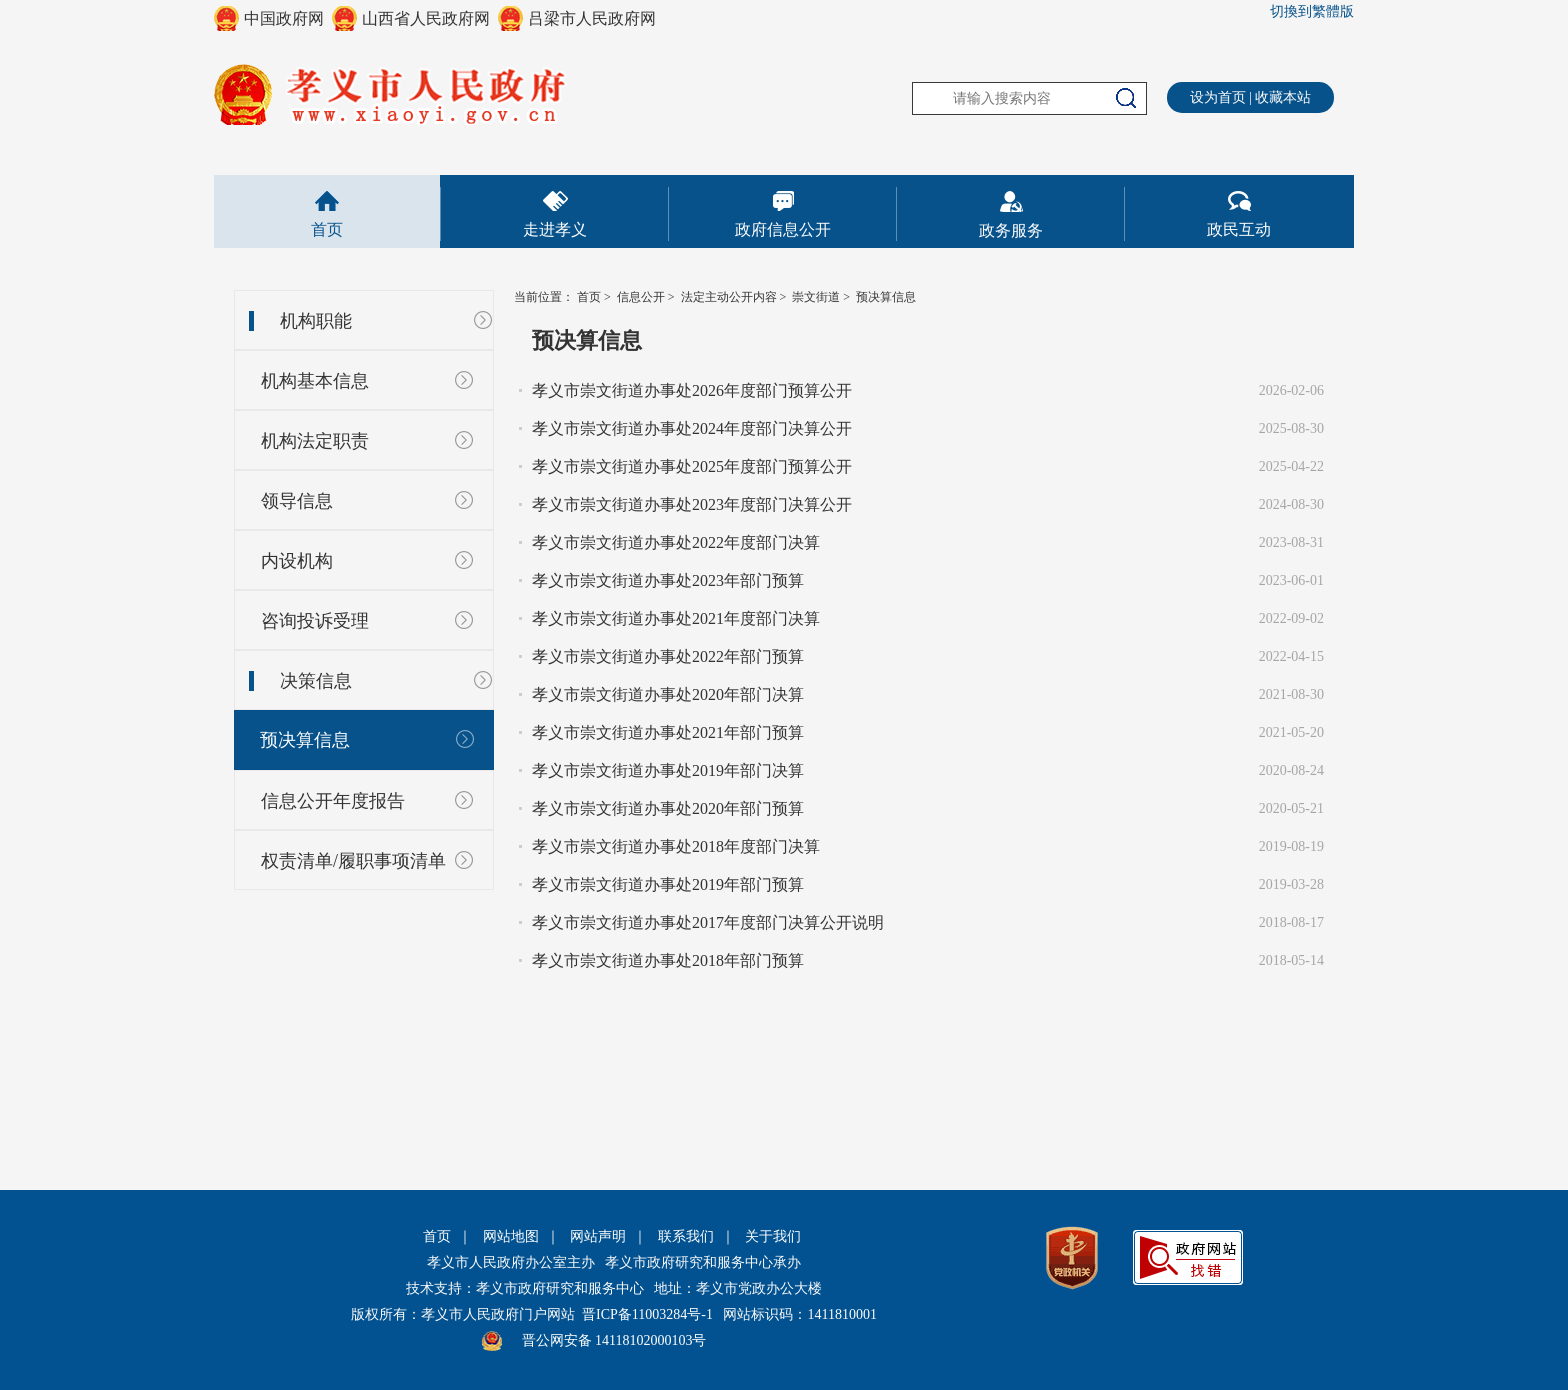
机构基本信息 (315, 381)
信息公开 (641, 297)
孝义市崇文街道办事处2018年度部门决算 (676, 846)
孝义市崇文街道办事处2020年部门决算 (668, 694)
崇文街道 (816, 297)
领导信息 (297, 501)
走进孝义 (555, 229)
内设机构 (297, 561)
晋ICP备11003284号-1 (647, 1314)
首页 (327, 229)
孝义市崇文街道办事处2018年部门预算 (668, 960)
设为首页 (1218, 97)
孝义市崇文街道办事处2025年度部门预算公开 (692, 466)
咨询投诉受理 (315, 621)
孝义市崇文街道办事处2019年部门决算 (668, 770)
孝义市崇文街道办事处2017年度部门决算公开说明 (708, 922)
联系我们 (686, 1236)
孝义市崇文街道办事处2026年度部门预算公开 (692, 390)
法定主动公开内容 (729, 297)
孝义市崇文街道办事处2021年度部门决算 (676, 618)
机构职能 (316, 321)
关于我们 (773, 1236)
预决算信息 (305, 740)
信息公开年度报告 (333, 801)
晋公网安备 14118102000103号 (614, 1340)
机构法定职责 (315, 441)
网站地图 (511, 1236)
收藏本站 (1283, 97)
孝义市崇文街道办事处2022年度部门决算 (676, 542)
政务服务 (1011, 230)
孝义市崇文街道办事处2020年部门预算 (668, 808)
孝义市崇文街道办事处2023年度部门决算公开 (692, 504)
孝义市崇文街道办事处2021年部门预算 (668, 732)
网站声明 (598, 1236)
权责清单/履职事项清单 (353, 861)
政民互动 (1239, 229)
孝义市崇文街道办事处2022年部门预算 (668, 656)
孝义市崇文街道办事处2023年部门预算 (668, 580)
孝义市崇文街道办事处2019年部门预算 (668, 884)
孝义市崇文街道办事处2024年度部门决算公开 (692, 428)
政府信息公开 (783, 229)
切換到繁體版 (1312, 11)
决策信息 (316, 681)
